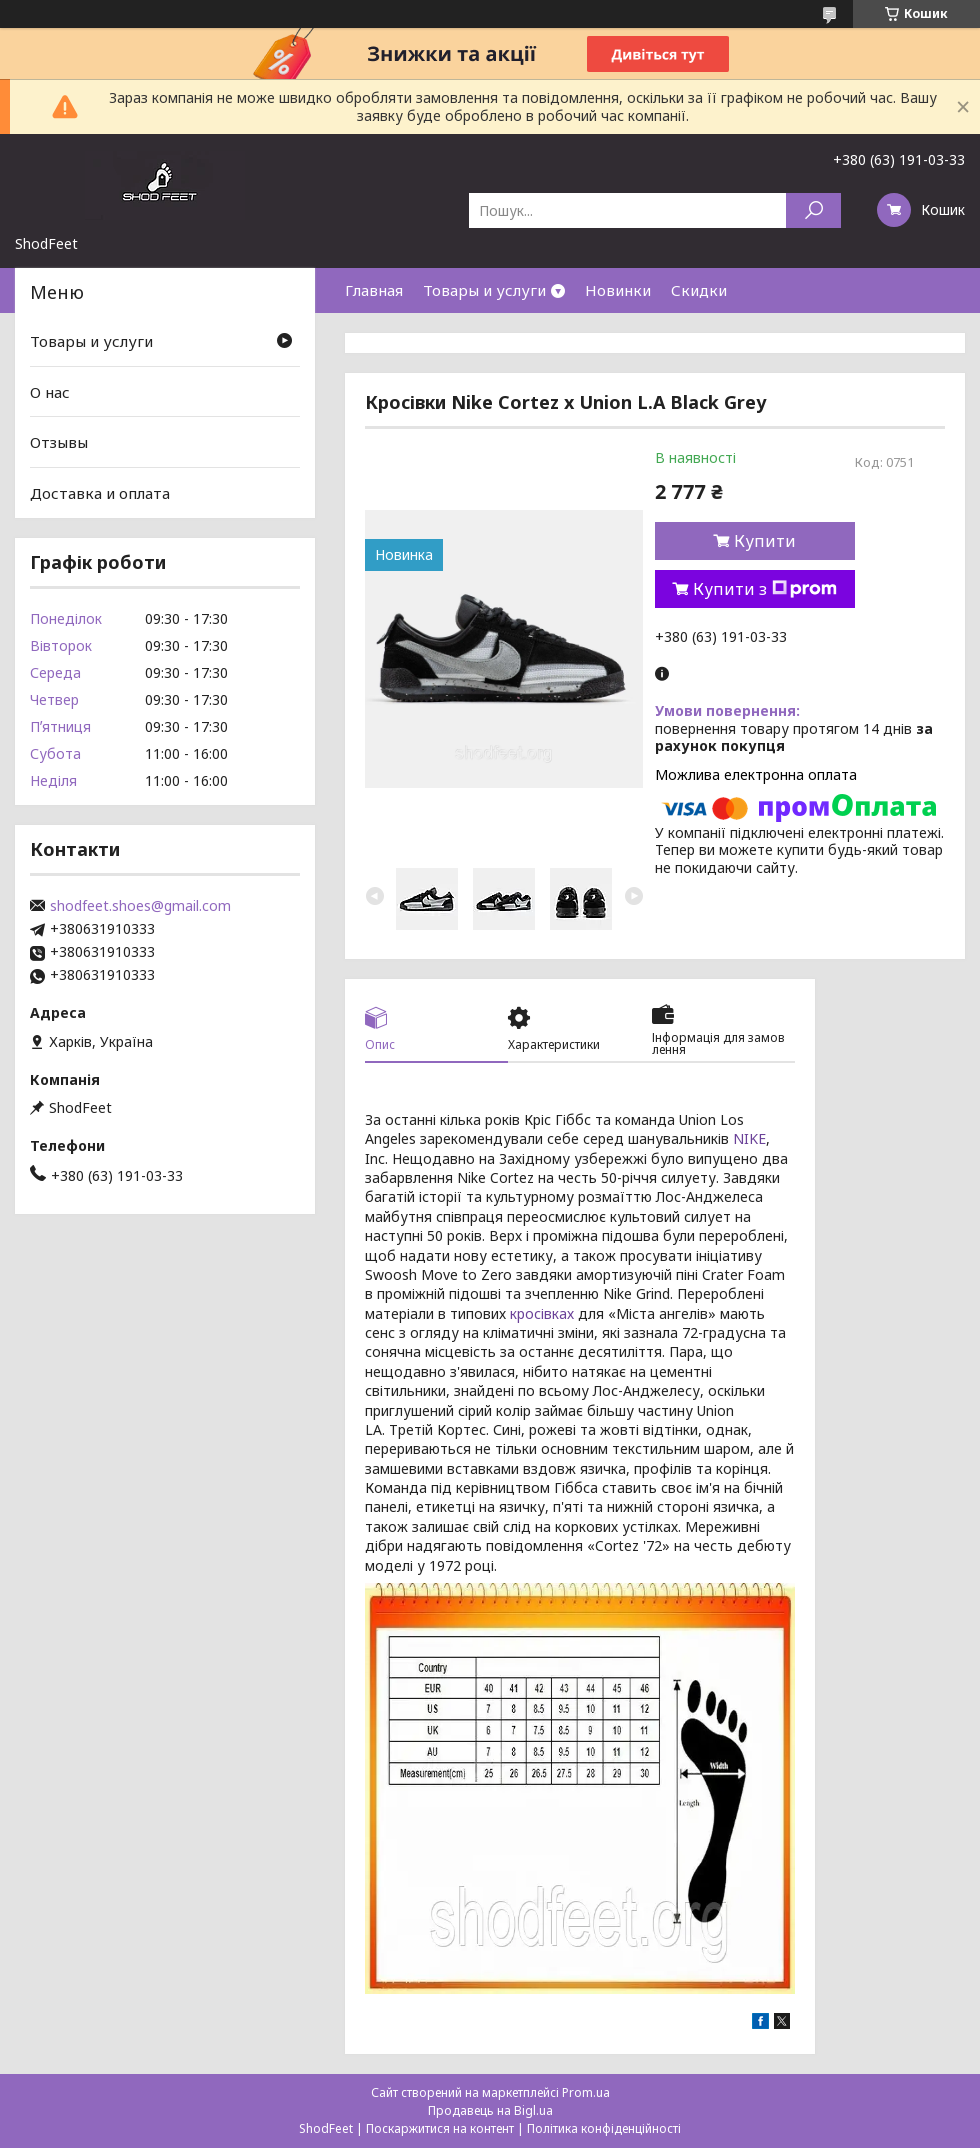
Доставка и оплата (100, 493)
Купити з (765, 589)
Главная (374, 290)
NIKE (749, 1138)
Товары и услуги (484, 290)
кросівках (542, 1313)
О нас (50, 392)
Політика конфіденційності (604, 2128)
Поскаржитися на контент (440, 2128)
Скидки (699, 290)
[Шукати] (813, 210)
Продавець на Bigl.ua (490, 2110)
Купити (765, 541)
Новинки (618, 290)
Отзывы (59, 442)
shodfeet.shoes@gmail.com (140, 906)
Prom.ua (586, 2092)
